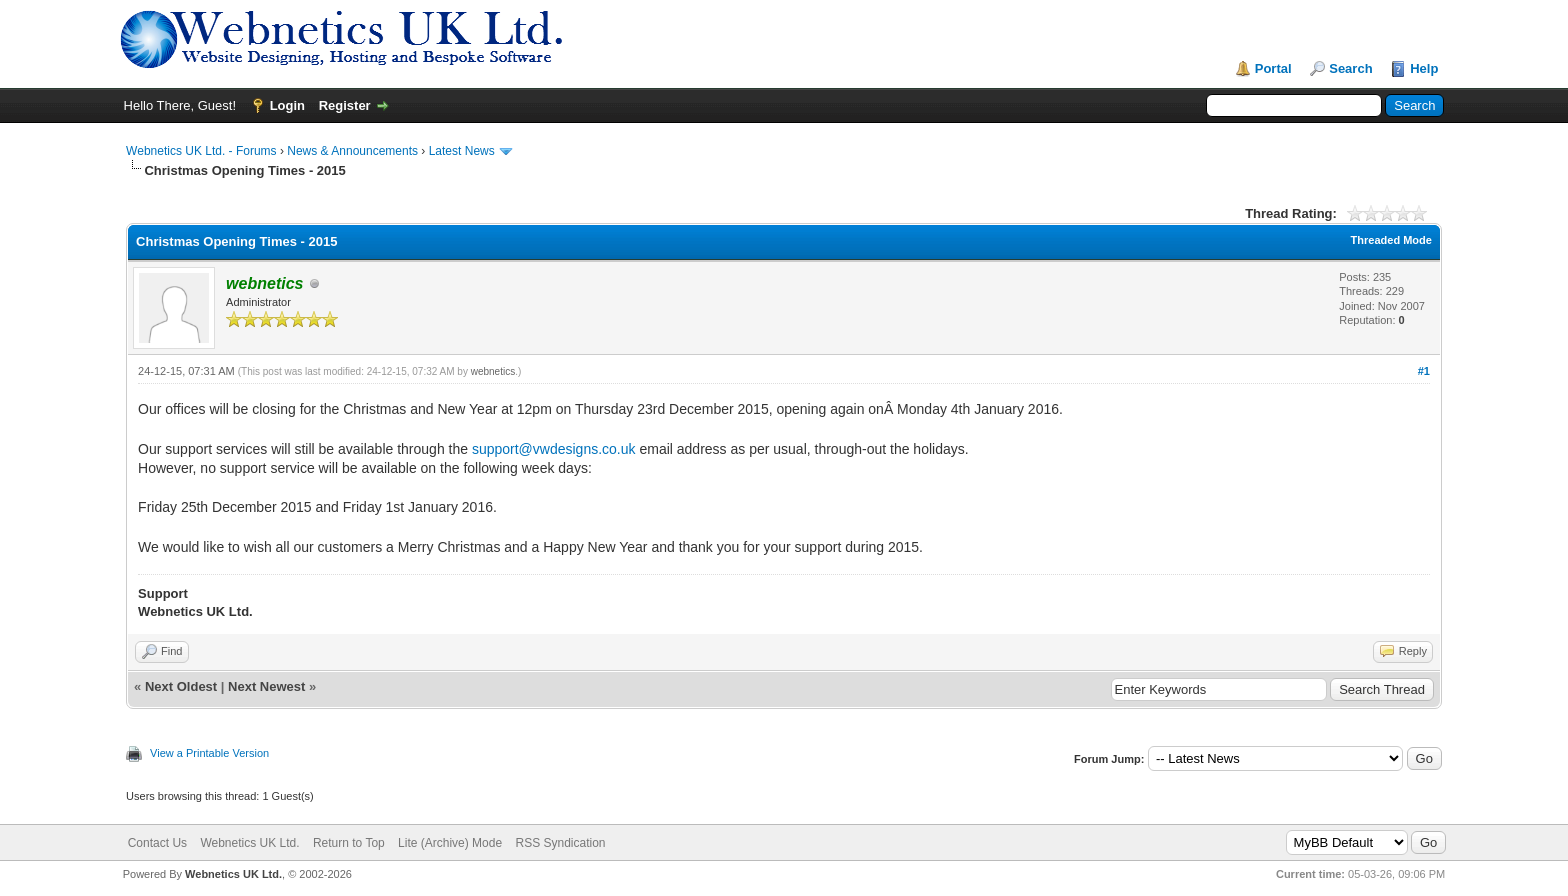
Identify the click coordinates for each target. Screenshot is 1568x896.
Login (287, 105)
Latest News (462, 151)
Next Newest (266, 686)
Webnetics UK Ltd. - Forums (201, 151)
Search (1350, 68)
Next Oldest (181, 686)
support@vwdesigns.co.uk (554, 449)
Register (345, 105)
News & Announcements (352, 151)
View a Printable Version (209, 753)
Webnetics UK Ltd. (249, 843)
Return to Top (349, 843)
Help (1424, 68)
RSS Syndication (560, 843)
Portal (1273, 68)
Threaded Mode (1391, 240)
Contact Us (157, 843)
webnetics (493, 371)
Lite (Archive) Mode (450, 843)
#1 (1424, 371)
